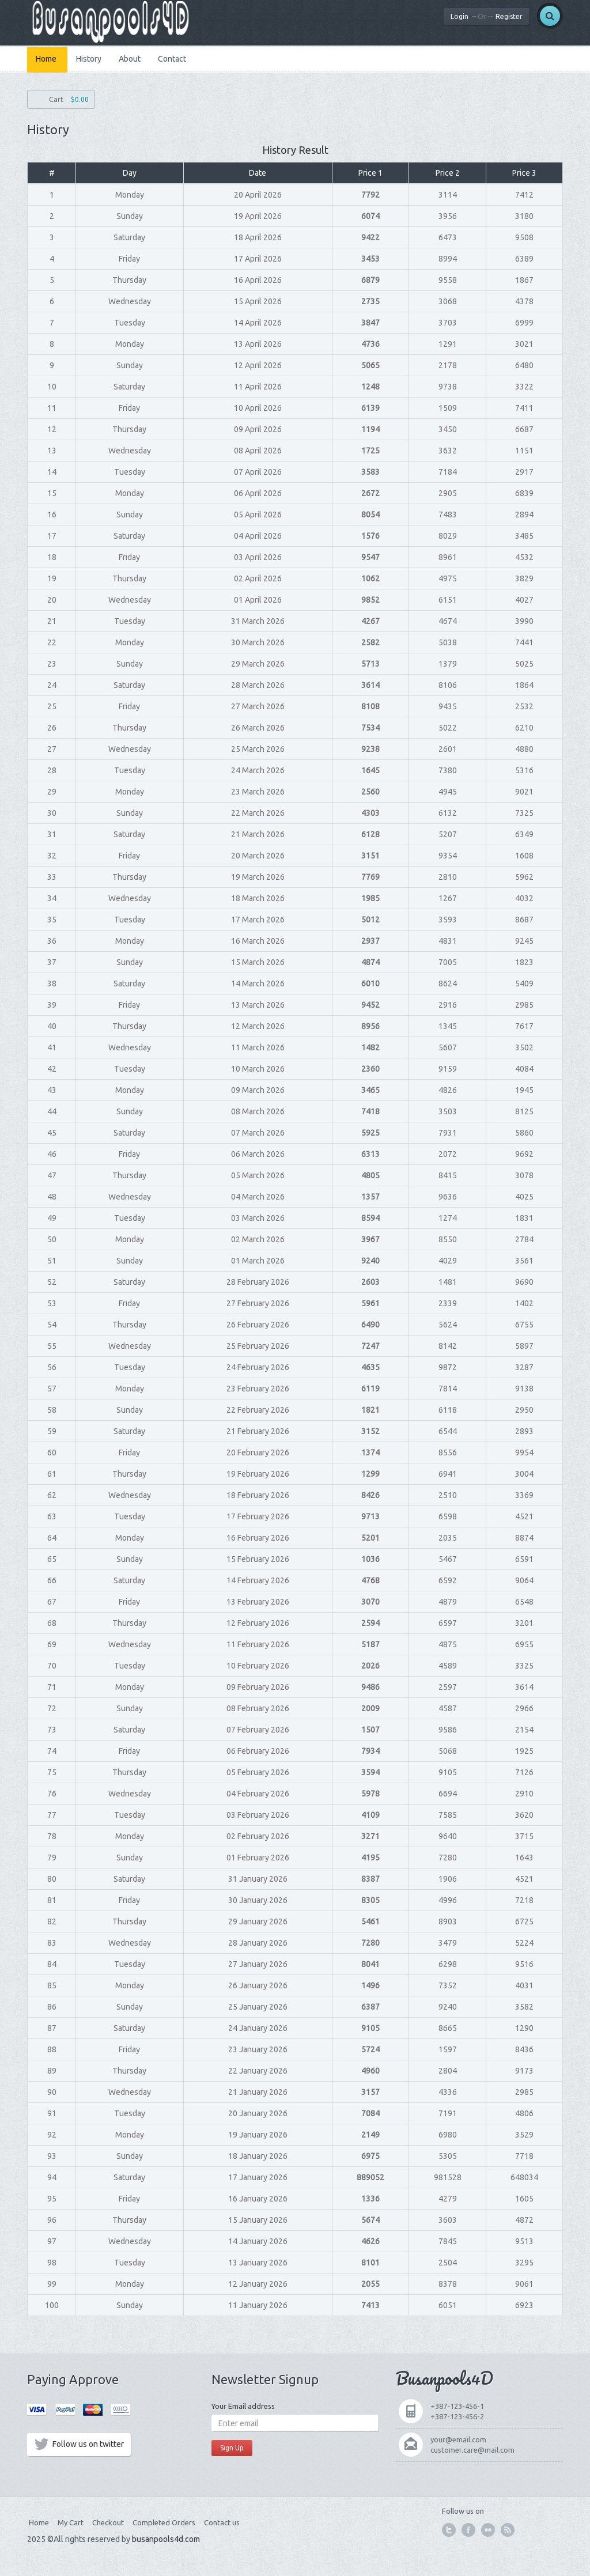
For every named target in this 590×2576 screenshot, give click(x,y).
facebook (468, 2530)
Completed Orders (164, 2522)
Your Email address (243, 2406)
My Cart (71, 2522)
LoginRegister (487, 16)
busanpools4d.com (166, 2539)
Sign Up (232, 2448)
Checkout (108, 2522)
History (88, 58)
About (130, 58)
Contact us (222, 2522)
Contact (172, 58)
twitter (449, 2530)
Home (46, 58)
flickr (488, 2530)
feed (508, 2530)
